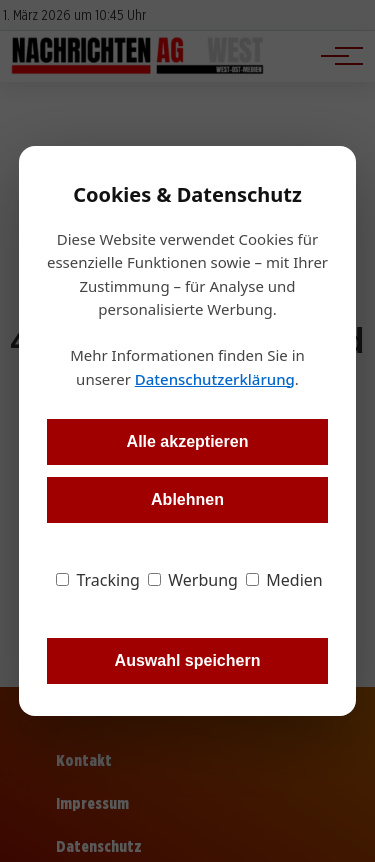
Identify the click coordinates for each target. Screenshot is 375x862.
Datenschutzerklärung (215, 379)
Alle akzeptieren (188, 441)
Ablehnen (187, 499)
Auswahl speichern (188, 660)
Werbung (193, 580)
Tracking (98, 580)
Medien (284, 580)
